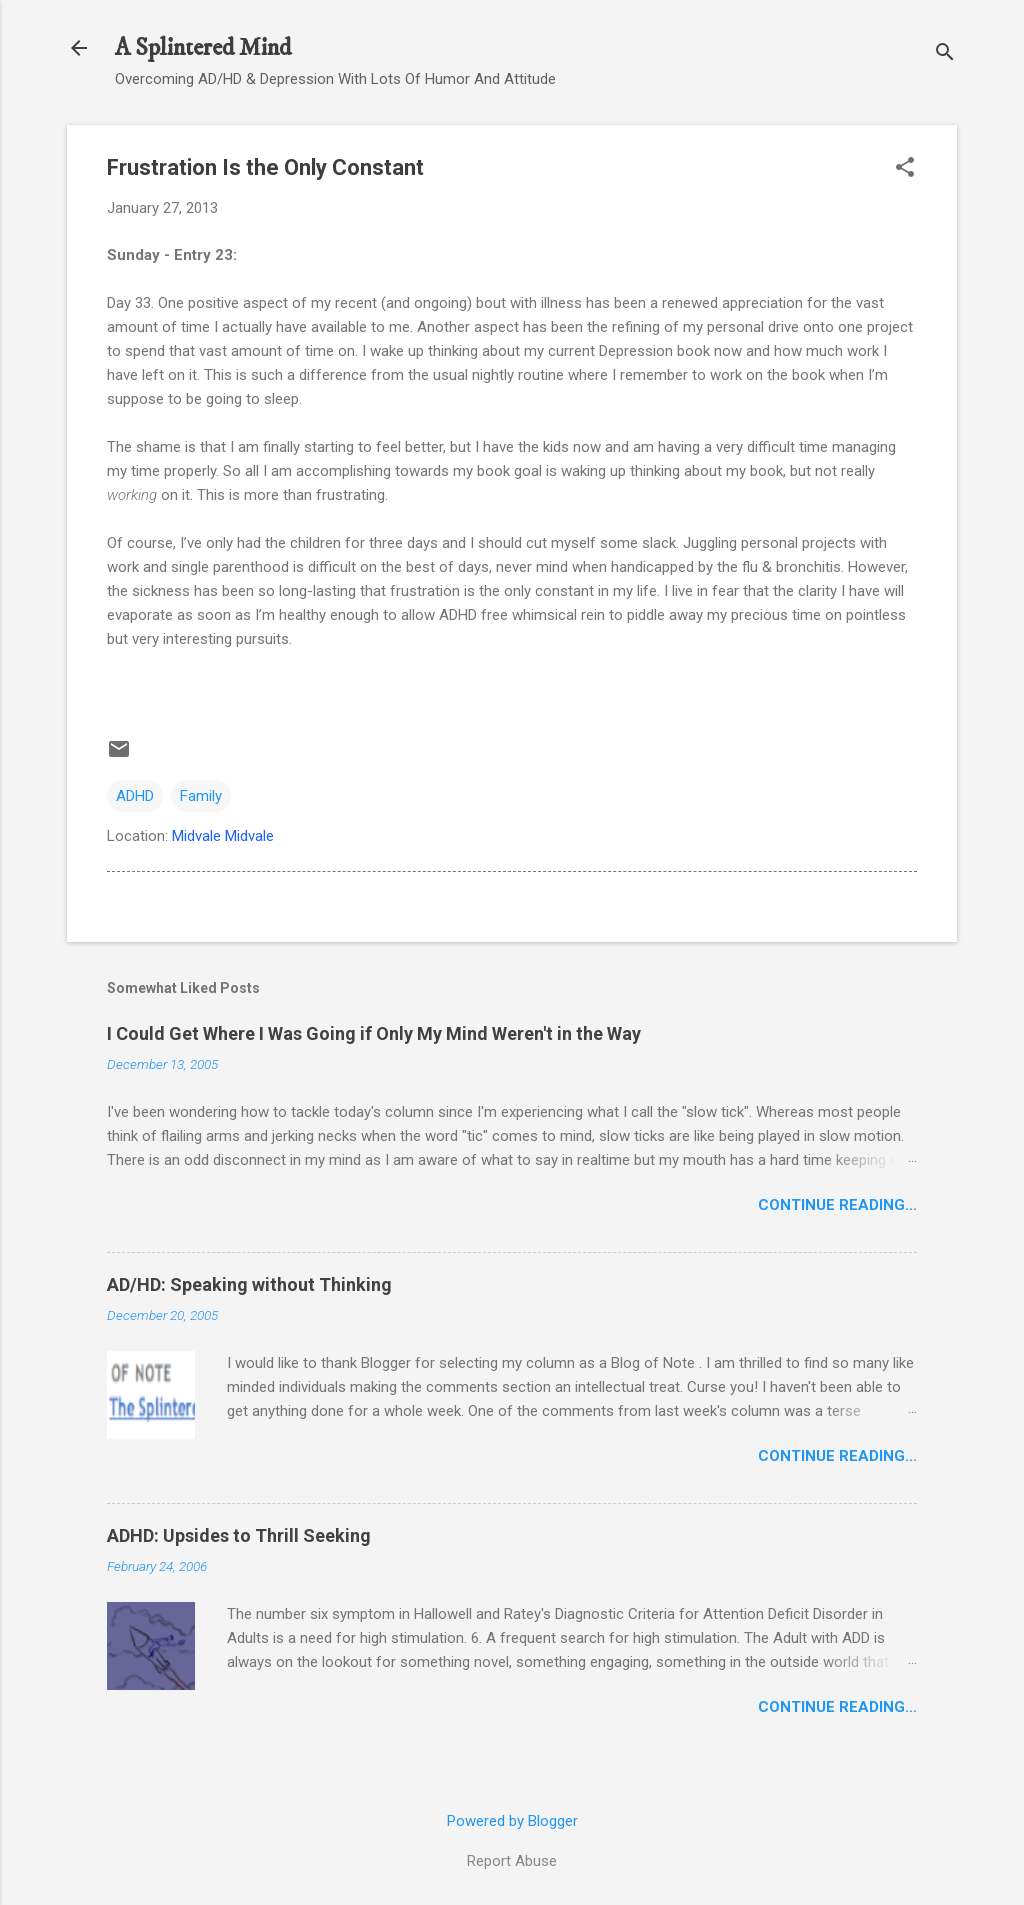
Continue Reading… (837, 1205)
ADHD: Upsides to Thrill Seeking (239, 1535)
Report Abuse (512, 1861)
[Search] (945, 54)
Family (201, 796)
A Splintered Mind (203, 48)
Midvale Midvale (223, 836)
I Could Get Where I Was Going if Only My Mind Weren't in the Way (374, 1033)
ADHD (135, 796)
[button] (905, 169)
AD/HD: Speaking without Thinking (249, 1284)
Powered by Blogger (512, 1821)
